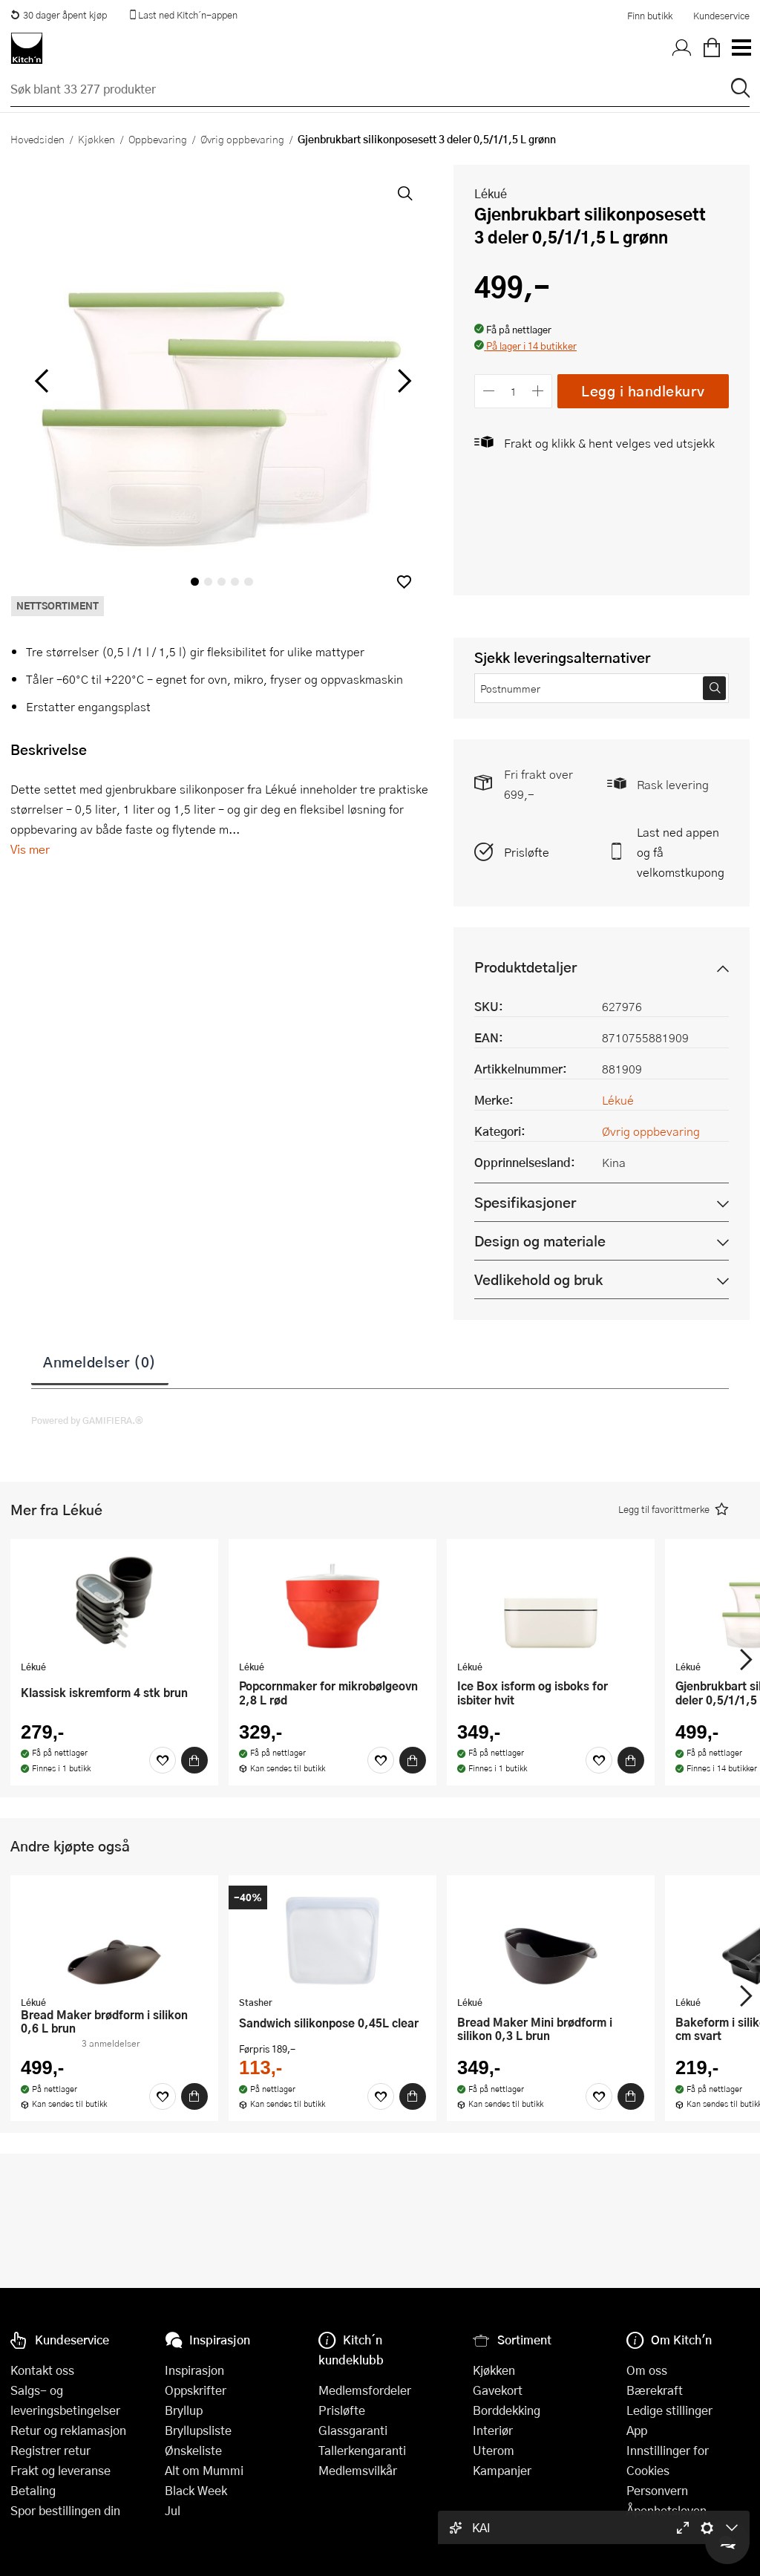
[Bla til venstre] (41, 381)
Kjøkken (96, 139)
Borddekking (506, 2410)
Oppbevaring (157, 139)
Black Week (196, 2490)
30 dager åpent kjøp (58, 15)
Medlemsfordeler (364, 2390)
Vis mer (30, 848)
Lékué (490, 193)
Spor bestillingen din (65, 2510)
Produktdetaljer (525, 967)
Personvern (657, 2490)
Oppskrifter (195, 2390)
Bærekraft (654, 2390)
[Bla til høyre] (402, 381)
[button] (404, 582)
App (636, 2430)
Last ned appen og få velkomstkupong (680, 851)
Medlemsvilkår (357, 2470)
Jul (172, 2510)
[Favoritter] (162, 1760)
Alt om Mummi (204, 2470)
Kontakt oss (42, 2370)
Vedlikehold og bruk (538, 1279)
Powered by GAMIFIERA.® (87, 1420)
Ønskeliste (193, 2450)
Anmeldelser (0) (100, 1361)
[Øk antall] (538, 391)
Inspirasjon (194, 2370)
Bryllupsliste (198, 2430)
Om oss (646, 2370)
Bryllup (184, 2410)
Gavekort (497, 2390)
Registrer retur (50, 2450)
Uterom (493, 2450)
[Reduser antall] (488, 391)
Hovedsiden (37, 139)
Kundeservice (721, 15)
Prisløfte (526, 851)
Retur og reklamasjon (68, 2430)
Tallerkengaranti (362, 2450)
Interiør (493, 2430)
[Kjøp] (194, 1760)
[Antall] (513, 391)
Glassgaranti (352, 2430)
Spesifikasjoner (525, 1202)
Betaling (33, 2490)
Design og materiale (540, 1241)
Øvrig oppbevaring (242, 139)
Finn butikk (649, 15)
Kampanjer (502, 2470)
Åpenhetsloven (666, 2510)
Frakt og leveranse (60, 2470)
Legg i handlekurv (643, 391)
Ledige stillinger (669, 2410)
